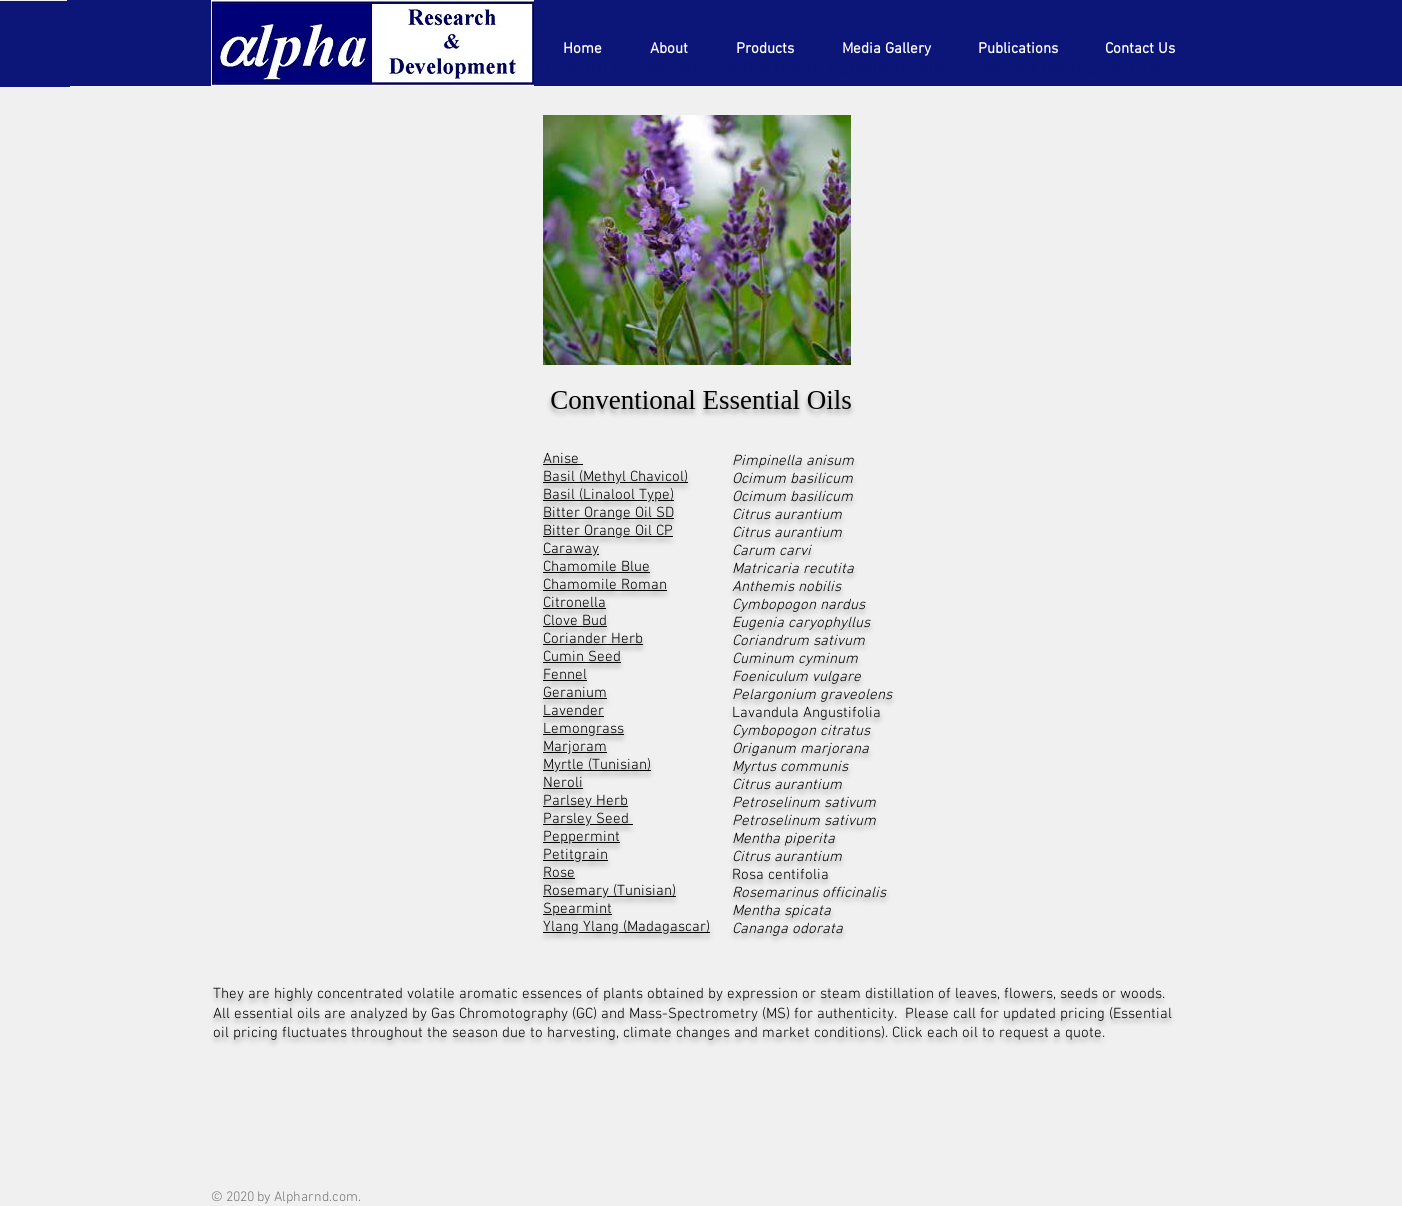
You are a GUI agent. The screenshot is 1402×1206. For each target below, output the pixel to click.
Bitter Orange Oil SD (608, 513)
